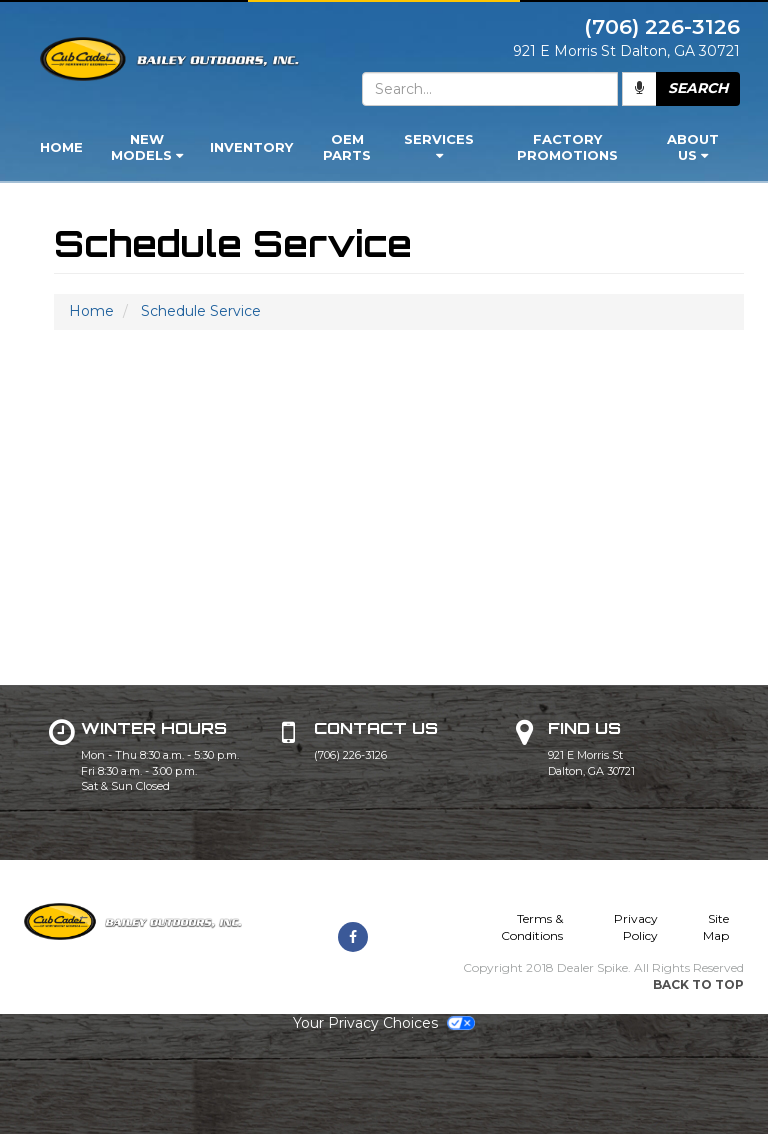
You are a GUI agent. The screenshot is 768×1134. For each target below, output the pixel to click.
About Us (693, 147)
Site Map (716, 927)
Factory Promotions (567, 147)
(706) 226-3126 (350, 755)
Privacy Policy (636, 927)
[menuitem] (146, 148)
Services (439, 146)
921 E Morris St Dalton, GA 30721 (591, 763)
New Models (147, 147)
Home (61, 147)
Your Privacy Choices (384, 1023)
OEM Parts (347, 147)
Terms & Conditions (532, 927)
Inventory (251, 147)
